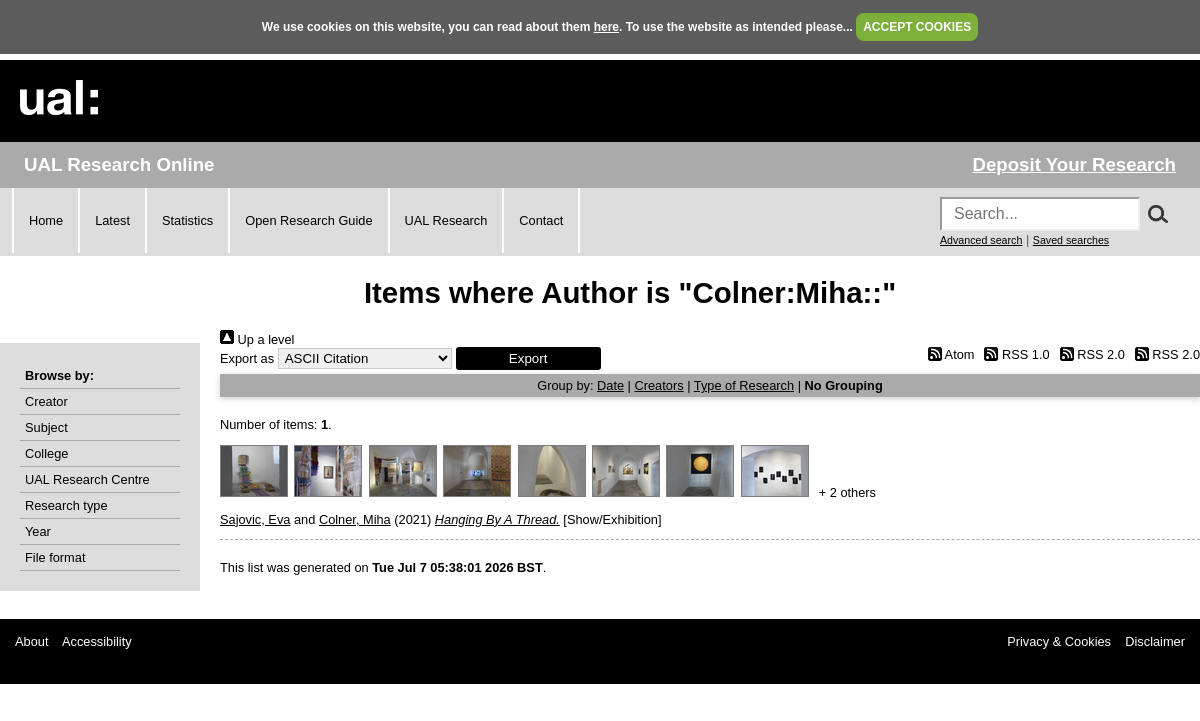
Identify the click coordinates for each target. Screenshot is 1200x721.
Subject (46, 427)
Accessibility (97, 641)
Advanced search (981, 240)
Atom (947, 354)
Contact (541, 220)
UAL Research (446, 220)
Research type (66, 505)
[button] (528, 358)
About (31, 641)
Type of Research (744, 385)
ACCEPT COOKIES (917, 27)
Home (46, 220)
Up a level (257, 339)
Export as (247, 358)
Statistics (187, 220)
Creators (659, 385)
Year (38, 531)
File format (55, 557)
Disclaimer (1155, 641)
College (46, 453)
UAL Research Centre (87, 479)
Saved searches (1071, 240)
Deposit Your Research (1074, 164)
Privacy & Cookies (1059, 641)
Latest (112, 220)
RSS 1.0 (1014, 354)
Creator (46, 401)
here (606, 27)
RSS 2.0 (1089, 354)
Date (610, 385)
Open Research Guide (308, 220)
